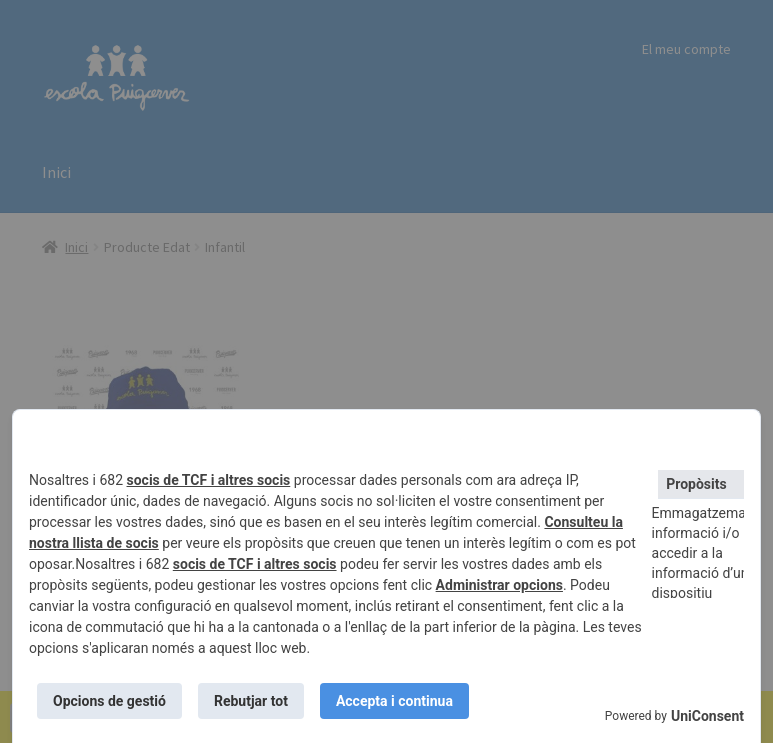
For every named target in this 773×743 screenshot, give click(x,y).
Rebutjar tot (251, 701)
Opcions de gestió (109, 701)
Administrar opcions (499, 585)
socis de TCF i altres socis (209, 480)
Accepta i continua (394, 701)
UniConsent (707, 716)
